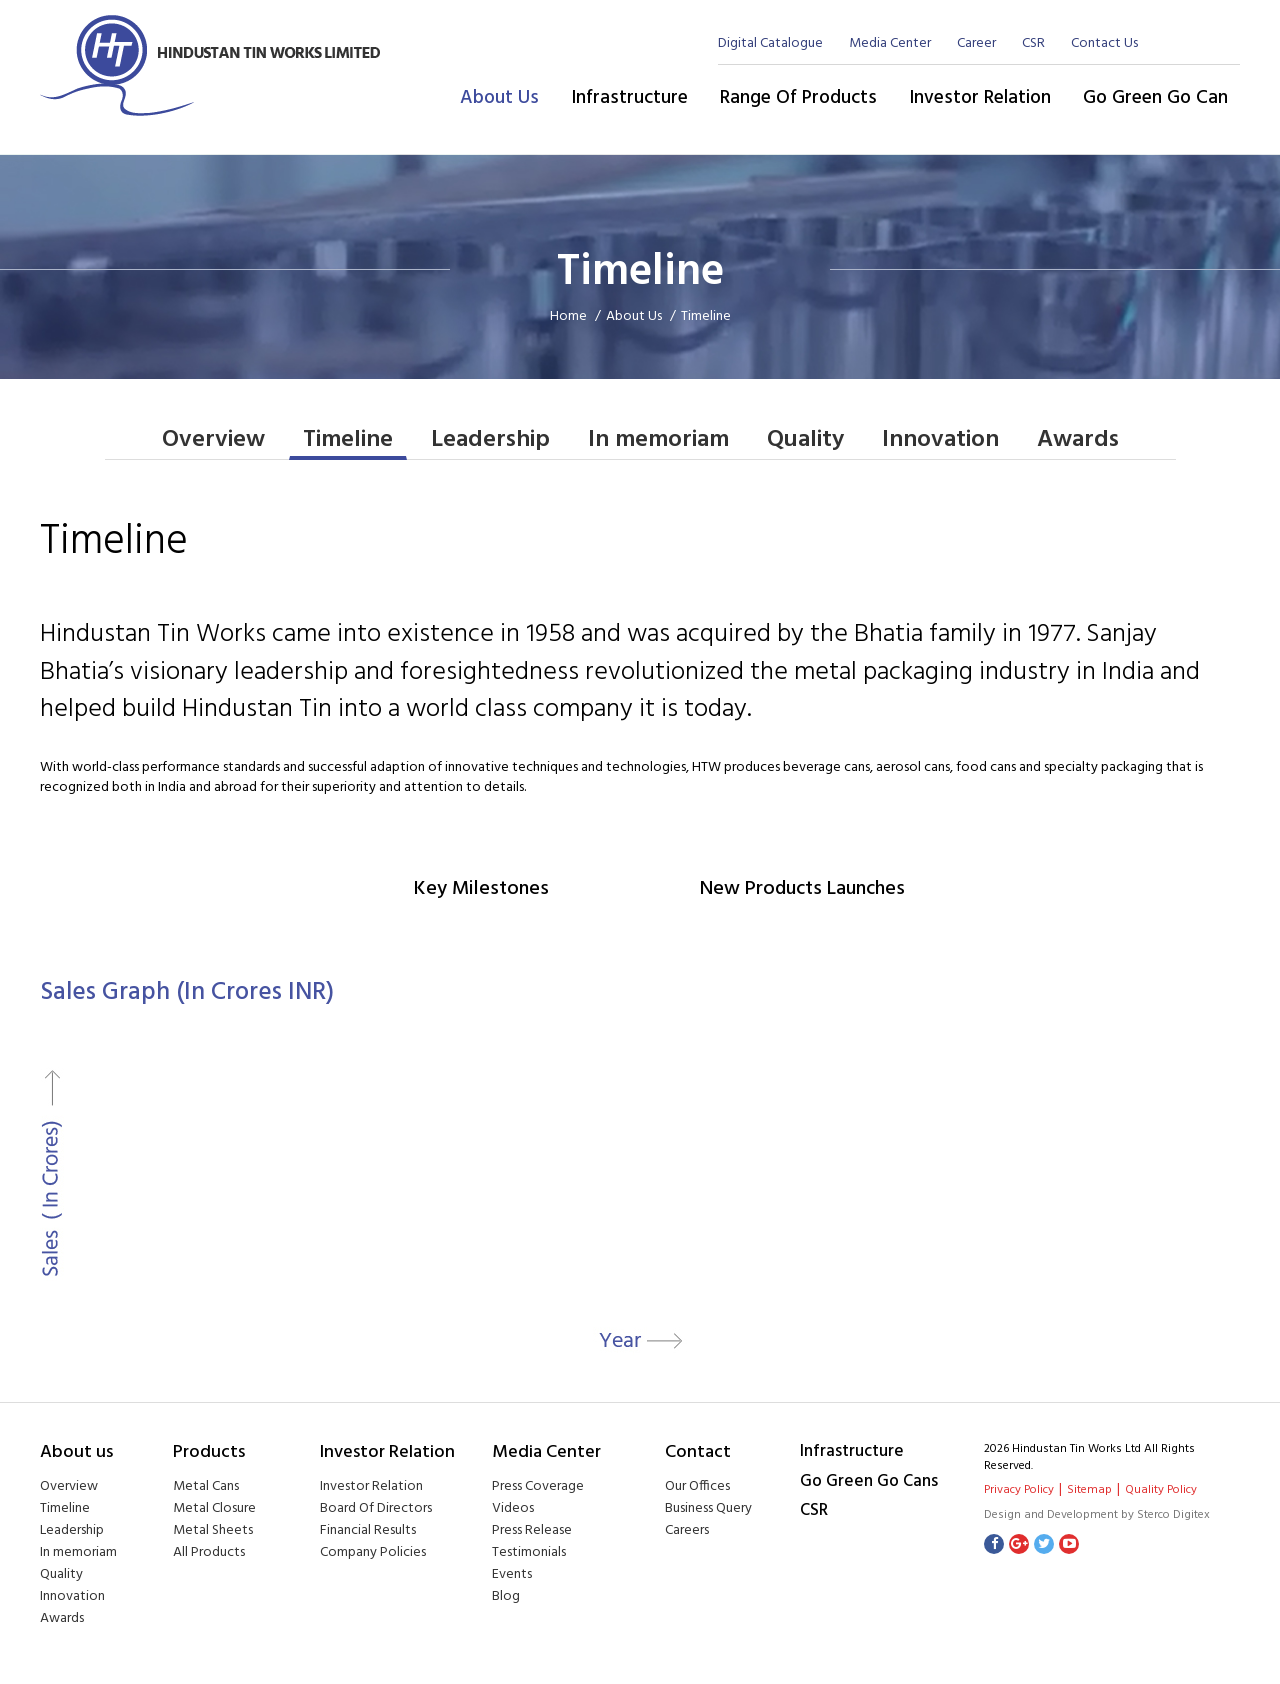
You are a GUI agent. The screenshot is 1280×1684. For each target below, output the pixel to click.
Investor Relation (980, 98)
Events (512, 1575)
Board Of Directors (376, 1509)
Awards (1078, 440)
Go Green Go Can (1155, 98)
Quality (805, 440)
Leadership (490, 440)
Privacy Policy (1019, 1490)
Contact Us (1104, 43)
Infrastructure (629, 98)
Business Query (708, 1509)
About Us (499, 98)
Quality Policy (1161, 1490)
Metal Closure (214, 1509)
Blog (506, 1597)
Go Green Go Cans (869, 1482)
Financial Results (368, 1531)
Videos (513, 1509)
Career (976, 43)
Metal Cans (206, 1487)
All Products (209, 1553)
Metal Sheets (213, 1531)
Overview (213, 440)
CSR (1033, 43)
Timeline (348, 441)
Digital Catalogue (770, 43)
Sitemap (1089, 1490)
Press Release (532, 1531)
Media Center (890, 43)
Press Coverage (538, 1487)
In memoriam (658, 440)
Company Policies (373, 1553)
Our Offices (697, 1487)
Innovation (940, 440)
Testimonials (529, 1553)
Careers (687, 1531)
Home (570, 316)
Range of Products (798, 98)
